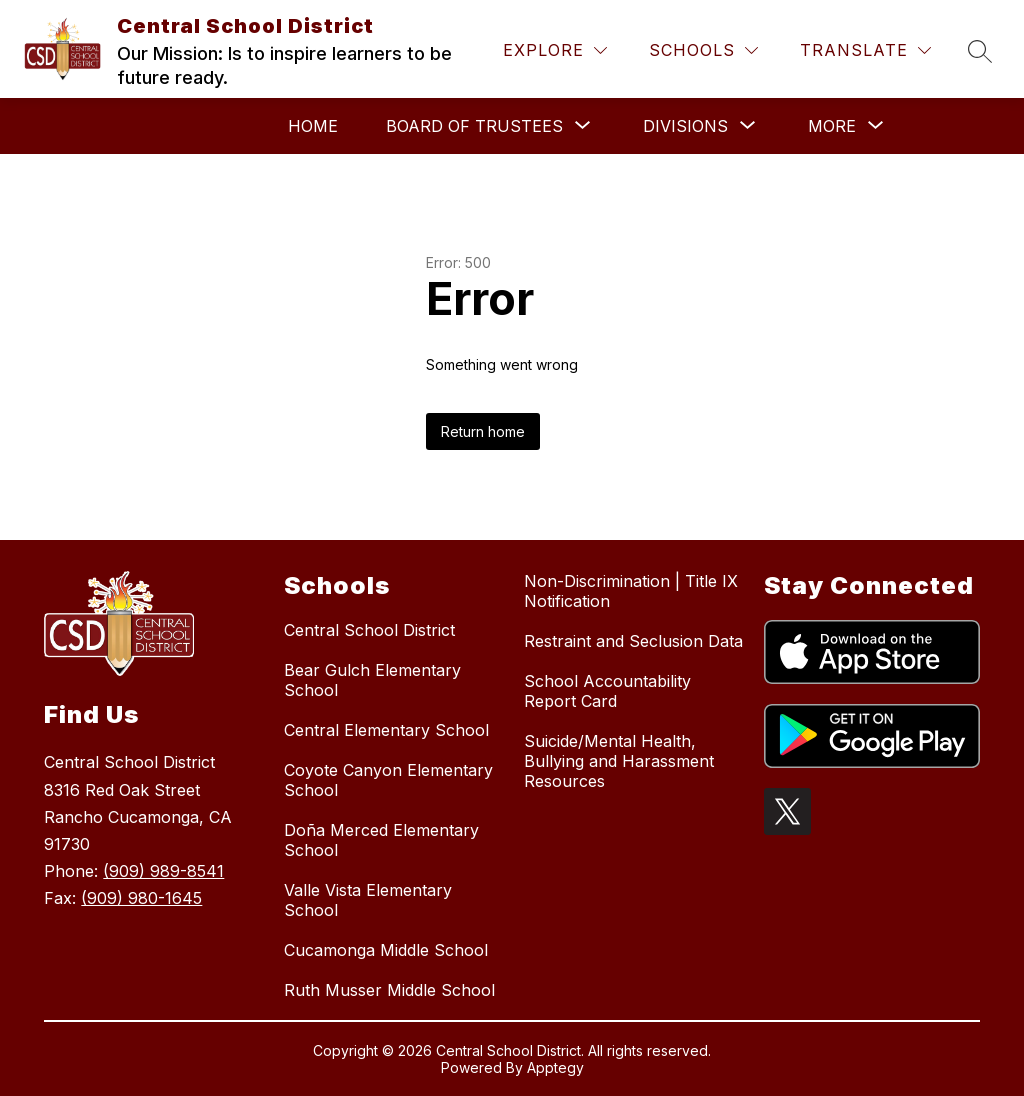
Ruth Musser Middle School (389, 990)
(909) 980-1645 (141, 898)
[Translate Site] (865, 50)
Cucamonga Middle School (386, 950)
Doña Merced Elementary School (381, 840)
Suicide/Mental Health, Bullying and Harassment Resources (619, 761)
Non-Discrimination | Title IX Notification (631, 591)
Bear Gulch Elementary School (372, 680)
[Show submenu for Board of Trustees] (474, 126)
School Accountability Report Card (607, 691)
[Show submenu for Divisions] (685, 126)
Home (313, 126)
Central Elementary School (386, 730)
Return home (483, 431)
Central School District (369, 630)
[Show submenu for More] (832, 126)
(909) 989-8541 (163, 871)
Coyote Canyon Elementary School (388, 780)
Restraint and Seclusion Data (633, 641)
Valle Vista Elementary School (368, 900)
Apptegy (555, 1067)
